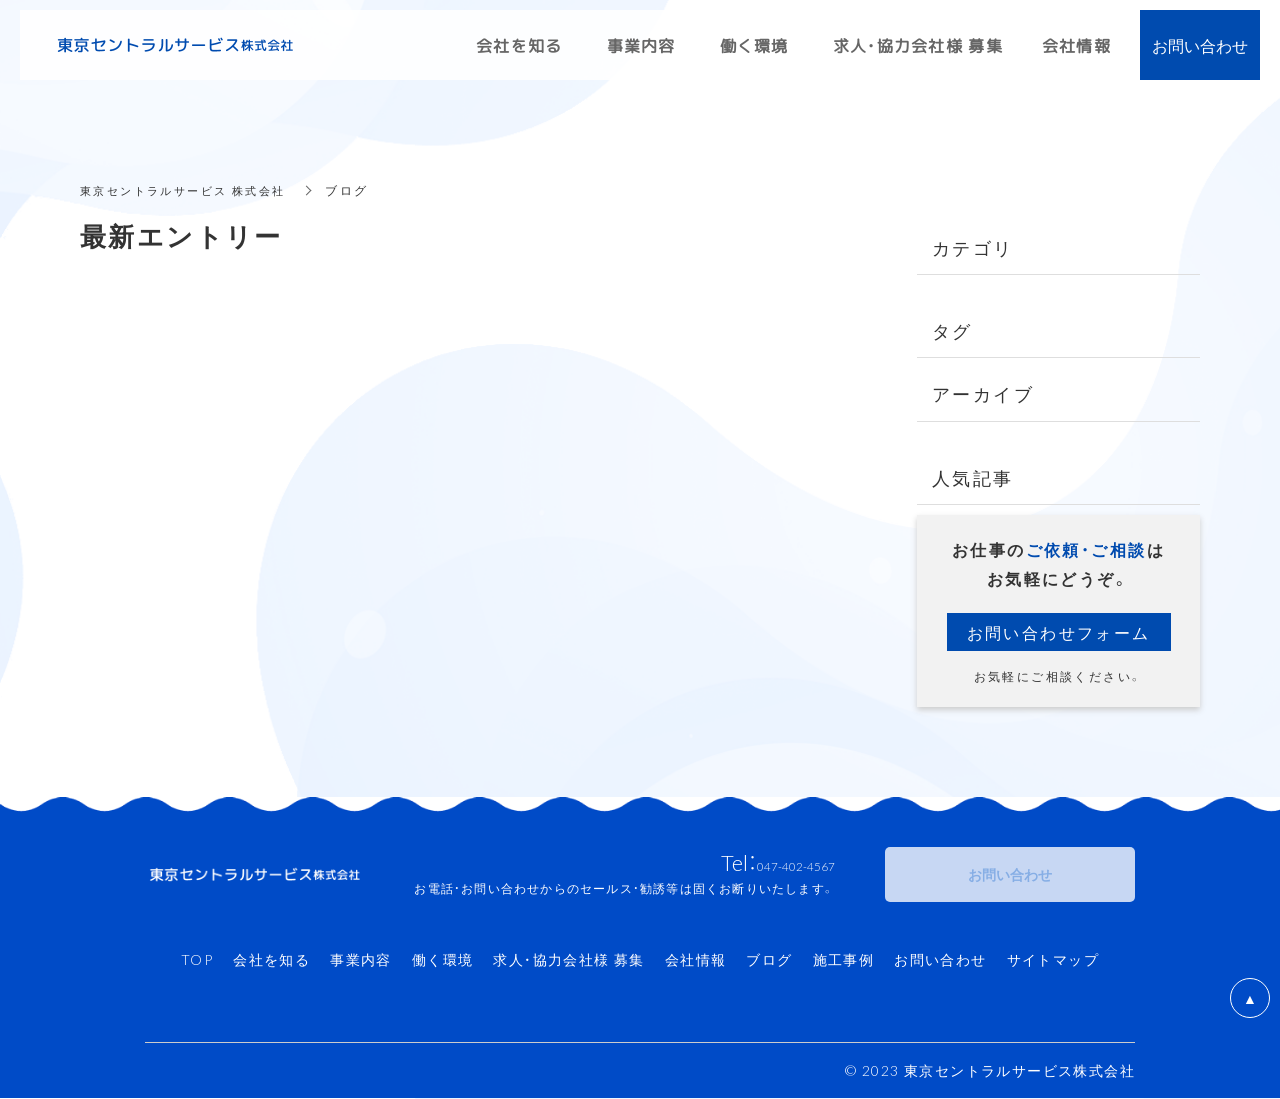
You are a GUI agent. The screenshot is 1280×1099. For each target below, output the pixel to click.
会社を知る (271, 960)
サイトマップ (1053, 960)
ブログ (769, 960)
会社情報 (696, 960)
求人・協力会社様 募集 (568, 960)
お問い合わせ (940, 960)
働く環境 (443, 960)
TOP (197, 960)
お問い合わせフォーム (1059, 632)
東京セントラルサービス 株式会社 (190, 190)
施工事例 (844, 960)
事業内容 (361, 960)
